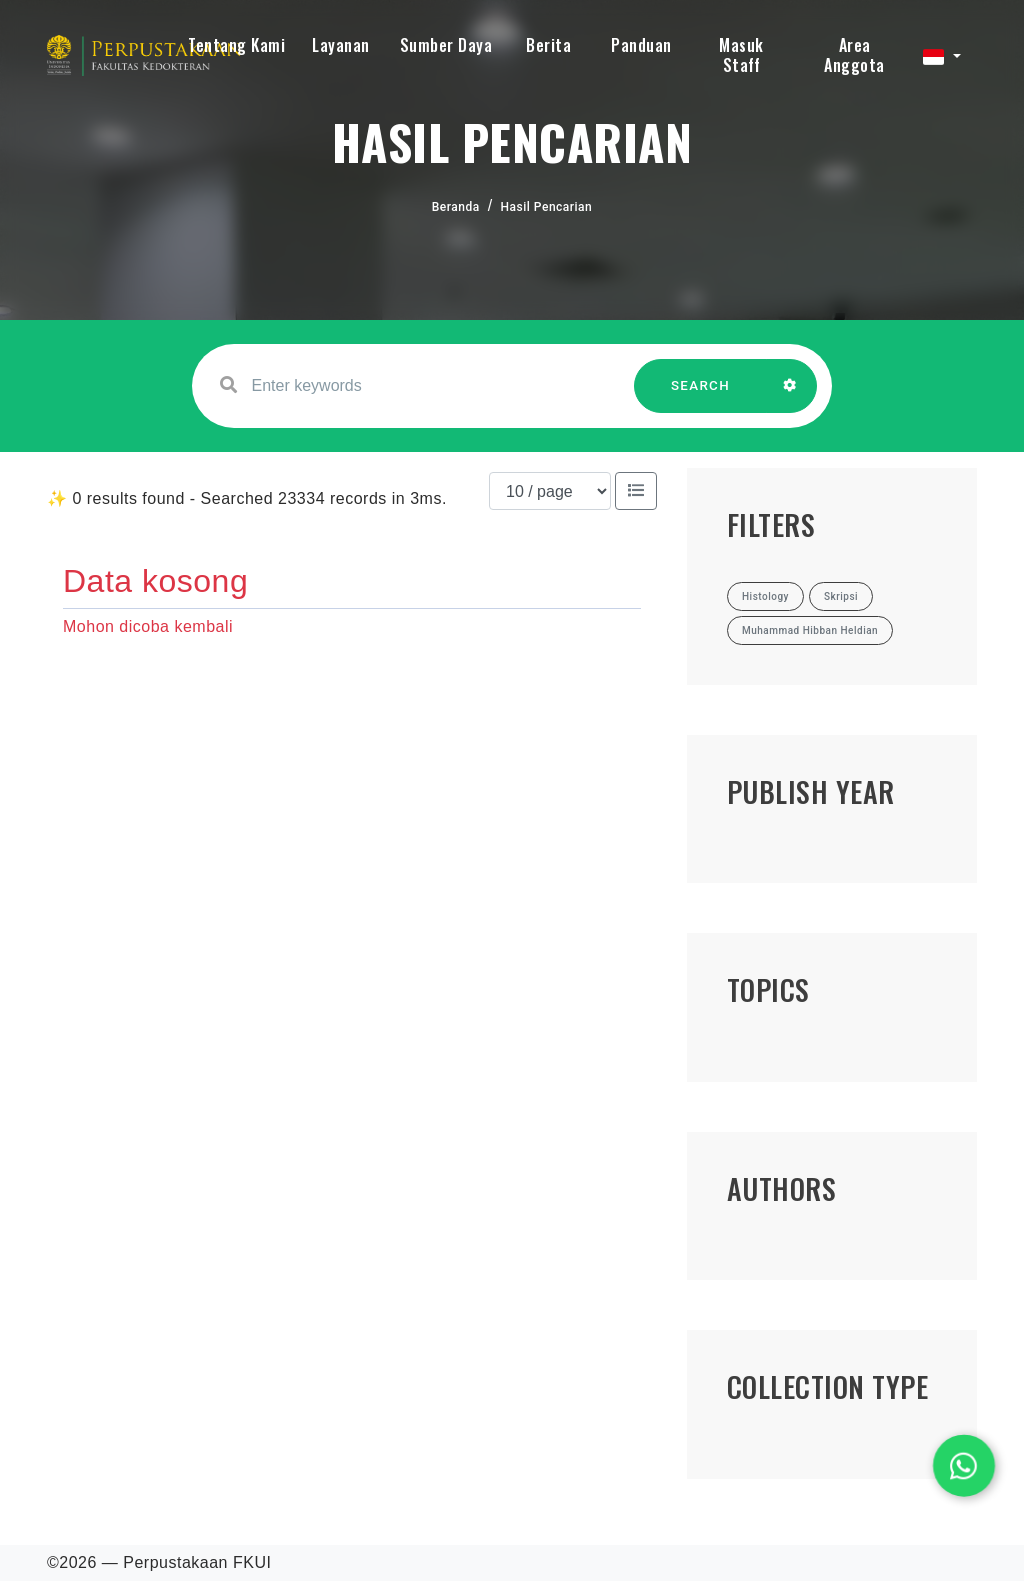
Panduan (641, 45)
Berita (548, 45)
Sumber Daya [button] (446, 45)
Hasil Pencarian (547, 207)
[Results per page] (550, 491)
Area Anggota (854, 55)
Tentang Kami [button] (236, 45)
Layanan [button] (341, 45)
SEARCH (701, 395)
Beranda (456, 207)
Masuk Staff (741, 55)
